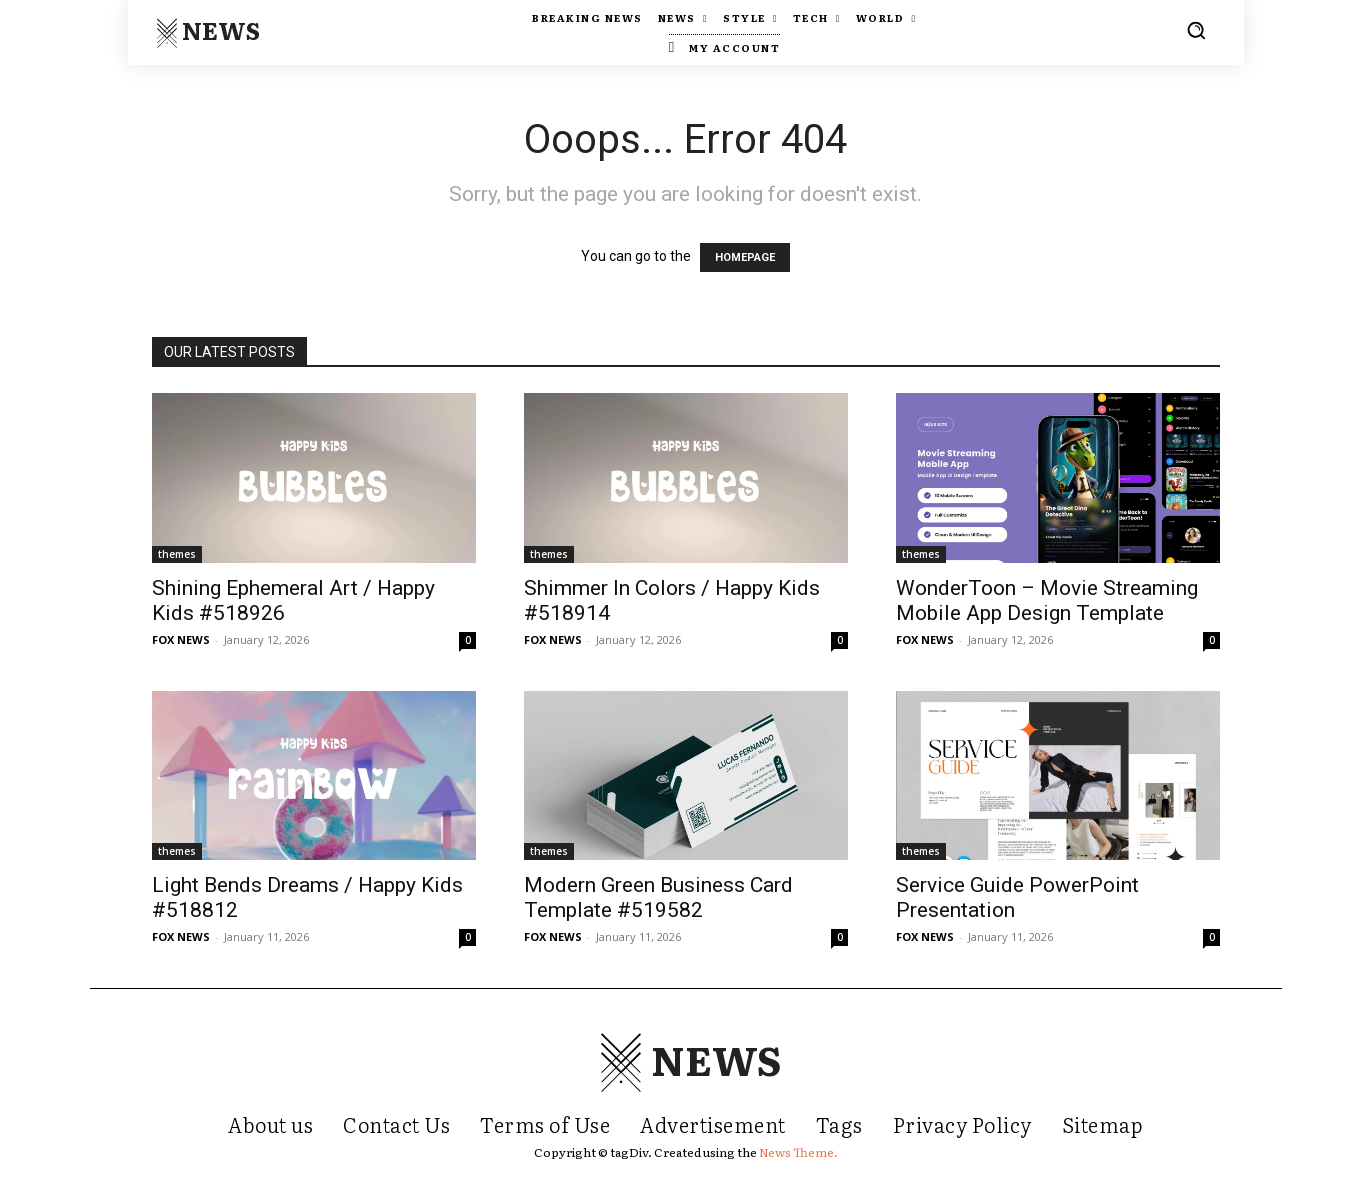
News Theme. (798, 1152)
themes (177, 554)
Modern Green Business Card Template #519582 (658, 897)
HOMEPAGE (745, 257)
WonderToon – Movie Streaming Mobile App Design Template (1047, 600)
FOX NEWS (181, 639)
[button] (1196, 30)
